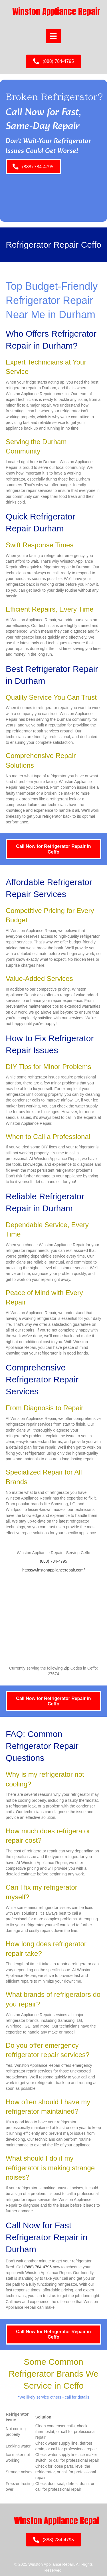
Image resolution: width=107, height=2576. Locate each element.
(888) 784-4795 (53, 1561)
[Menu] (53, 36)
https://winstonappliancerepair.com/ (53, 1570)
